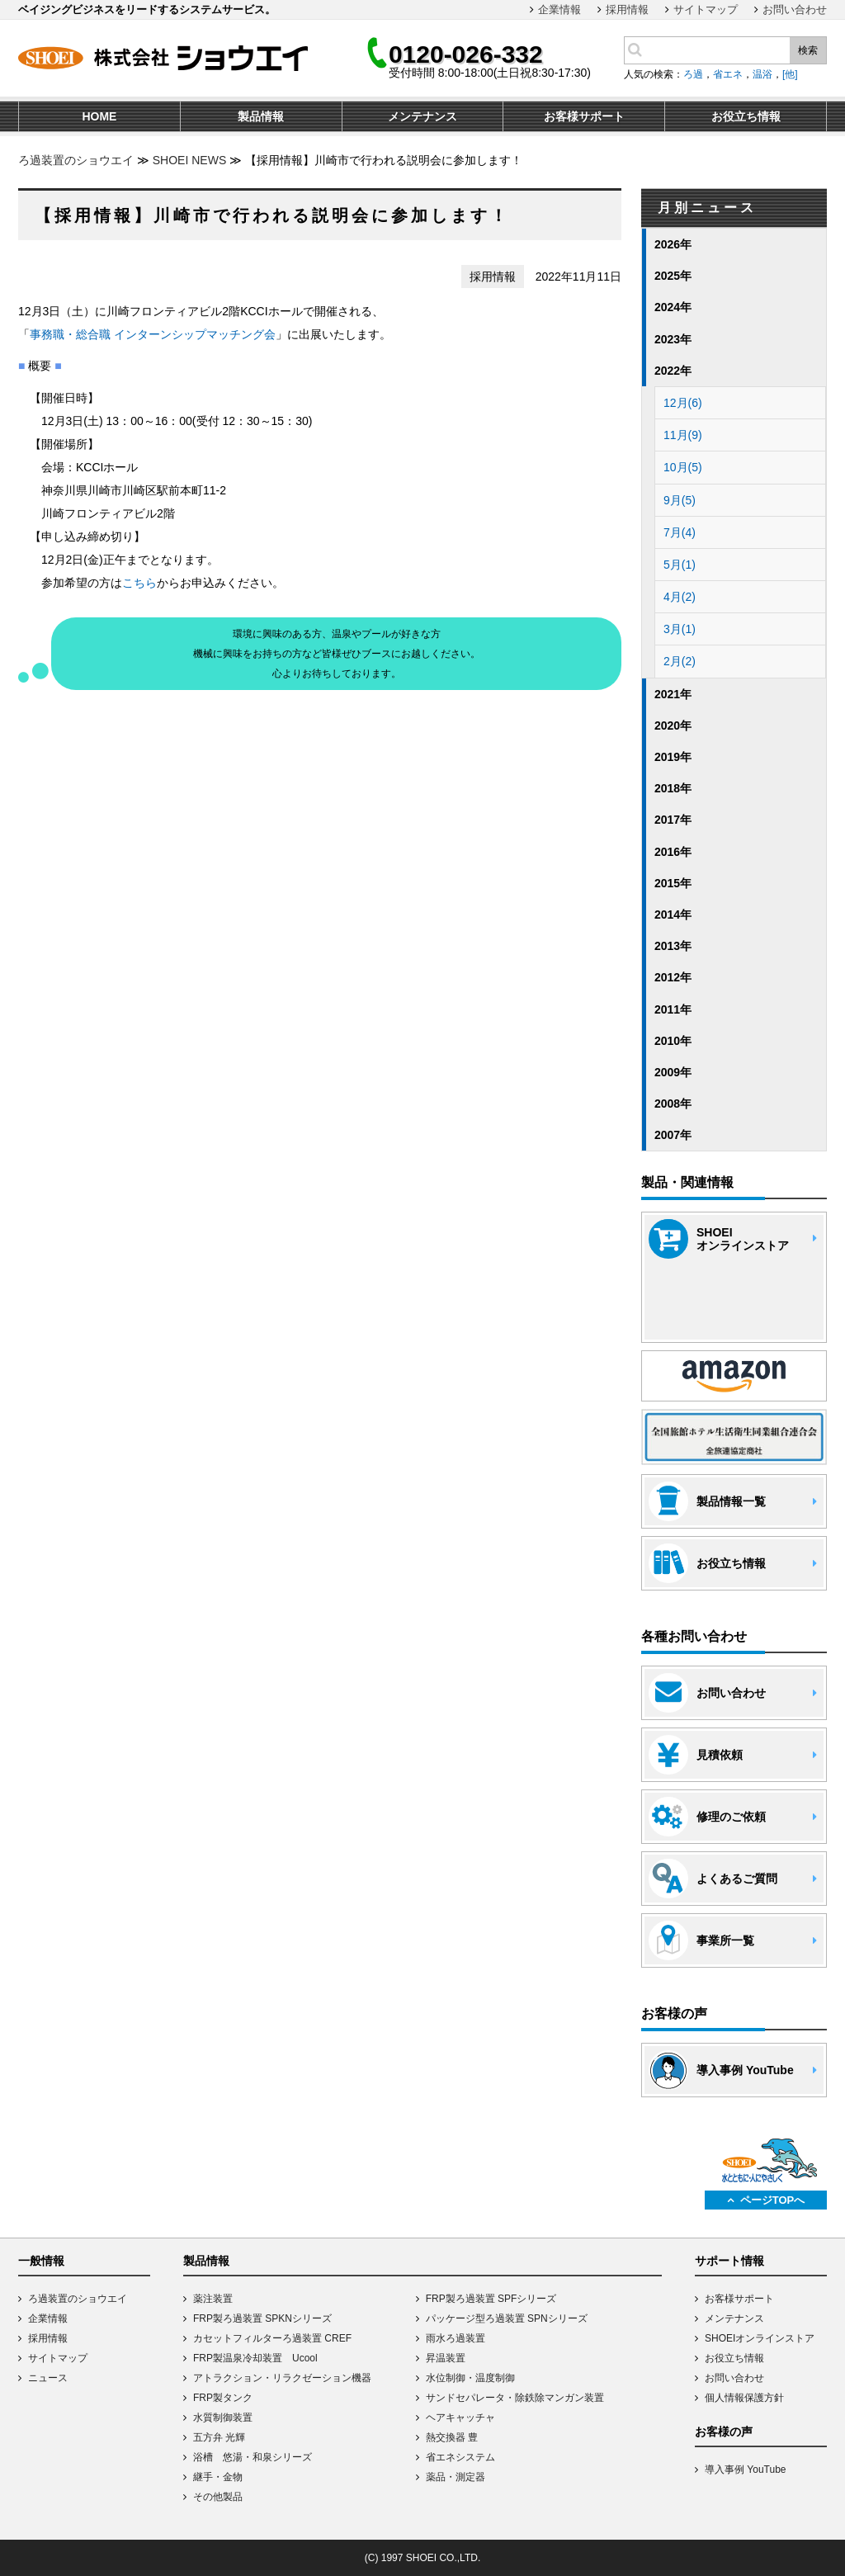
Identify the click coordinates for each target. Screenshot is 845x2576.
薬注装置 (213, 2298)
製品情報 (206, 2260)
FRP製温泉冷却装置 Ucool (255, 2358)
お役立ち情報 (734, 2358)
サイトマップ (705, 9)
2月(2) (679, 661)
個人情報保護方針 (744, 2397)
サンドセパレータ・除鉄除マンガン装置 (515, 2397)
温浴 (762, 74)
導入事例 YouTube (745, 2469)
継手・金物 (218, 2477)
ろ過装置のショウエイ (76, 160)
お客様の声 (724, 2431)
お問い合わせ (794, 9)
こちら (139, 582)
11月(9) (682, 435)
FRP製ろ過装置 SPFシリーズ (491, 2298)
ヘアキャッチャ (460, 2417)
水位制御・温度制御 (470, 2378)
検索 (808, 50)
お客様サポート (739, 2298)
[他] (790, 74)
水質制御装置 (223, 2417)
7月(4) (679, 532)
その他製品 (218, 2497)
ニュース (48, 2378)
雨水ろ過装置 (455, 2338)
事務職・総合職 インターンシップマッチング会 (153, 334)
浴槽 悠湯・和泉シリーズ (252, 2457)
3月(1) (679, 629)
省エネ (728, 74)
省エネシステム (460, 2457)
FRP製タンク (223, 2397)
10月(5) (682, 467)
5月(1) (679, 564)
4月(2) (679, 596)
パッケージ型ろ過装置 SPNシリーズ (507, 2318)
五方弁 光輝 (219, 2437)
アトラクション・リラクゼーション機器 (282, 2378)
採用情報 (627, 9)
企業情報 (559, 9)
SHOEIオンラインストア (759, 2338)
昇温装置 (445, 2358)
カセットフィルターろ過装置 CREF (272, 2338)
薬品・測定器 (455, 2477)
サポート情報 (729, 2260)
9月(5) (679, 500)
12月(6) (682, 402)
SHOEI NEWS (189, 160)
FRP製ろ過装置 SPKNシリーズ (262, 2318)
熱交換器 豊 (452, 2437)
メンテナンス (734, 2318)
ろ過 (693, 74)
